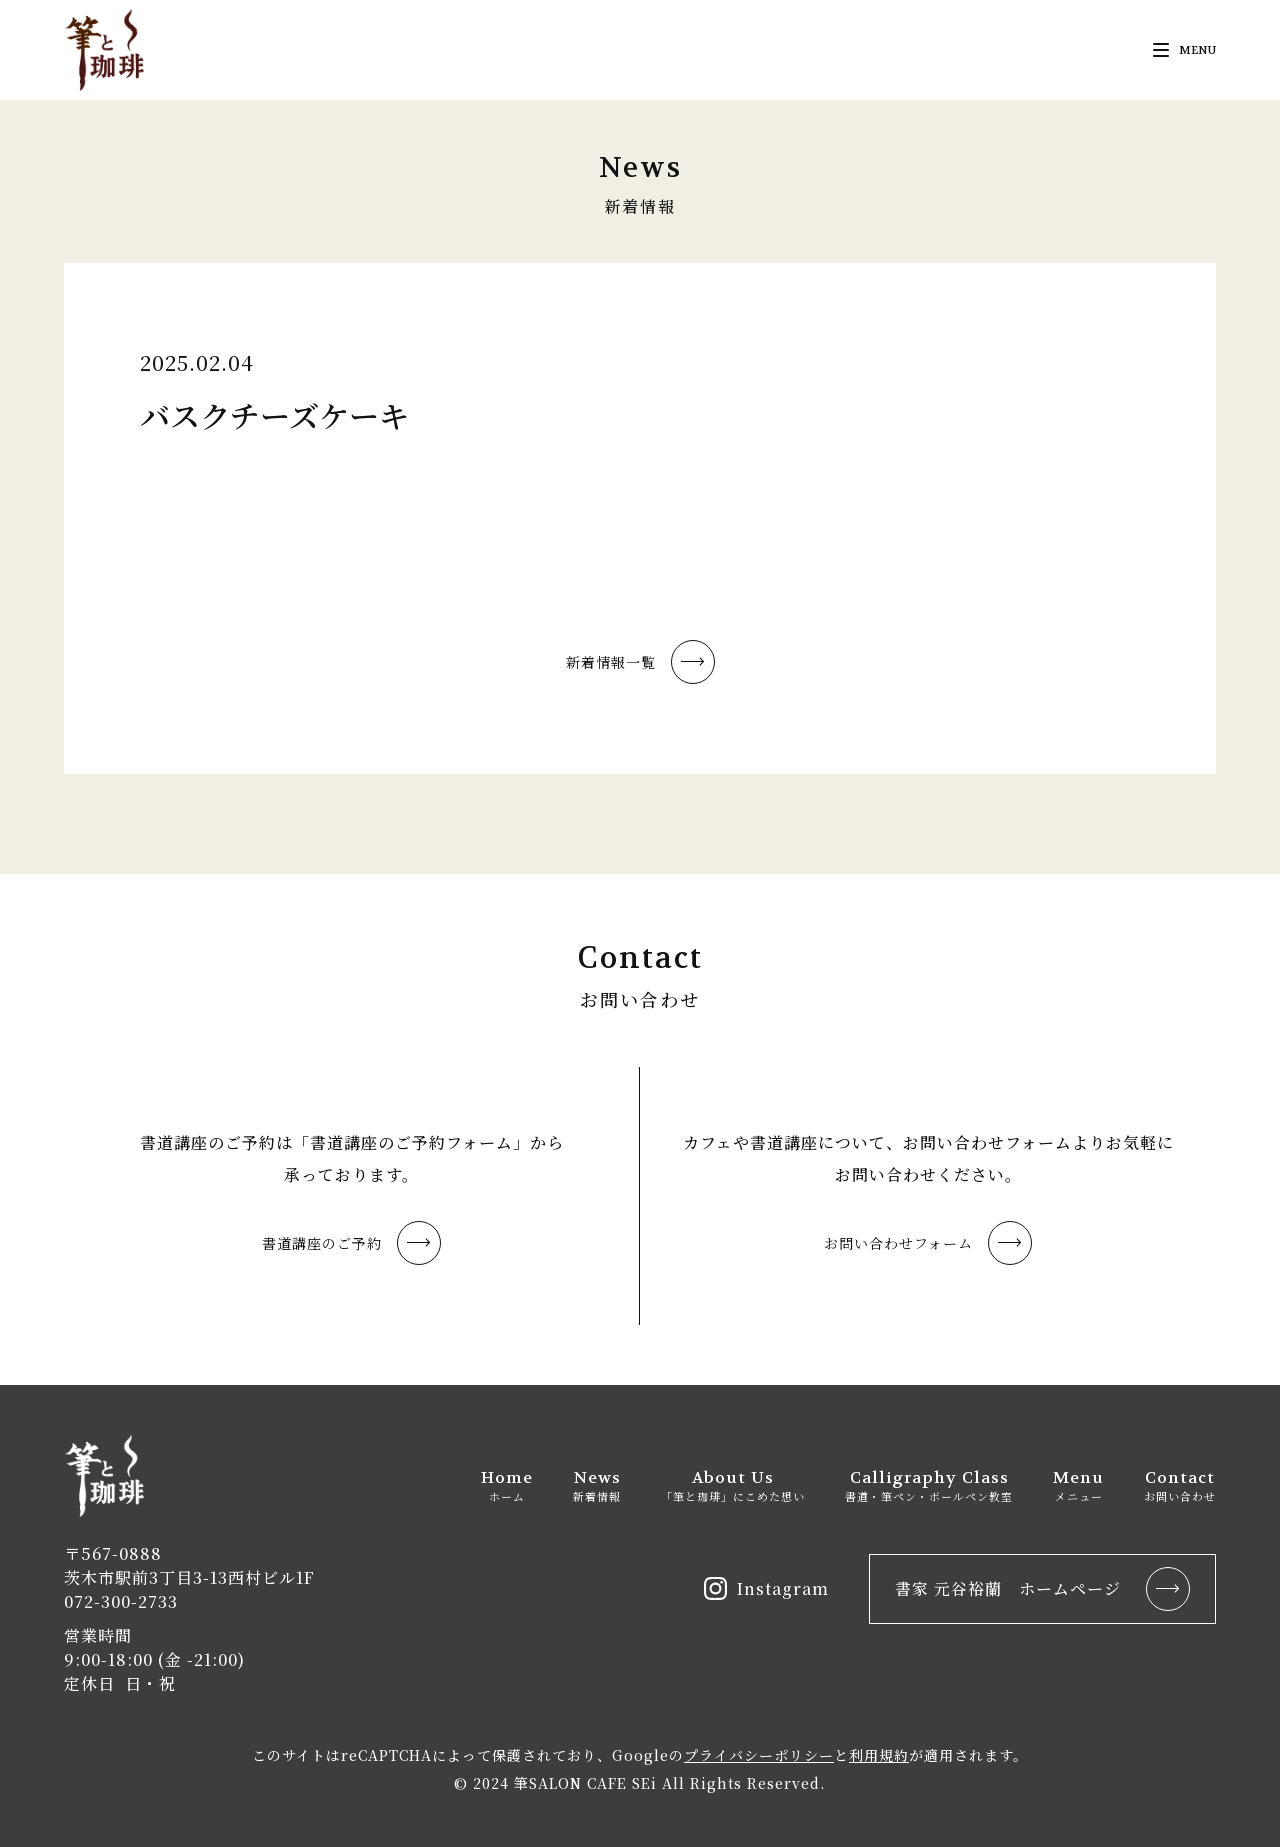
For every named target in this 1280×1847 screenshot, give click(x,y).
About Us (733, 1485)
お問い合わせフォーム (928, 1243)
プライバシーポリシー (759, 1755)
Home (507, 1485)
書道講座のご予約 (351, 1243)
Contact (1180, 1485)
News (597, 1485)
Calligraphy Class (929, 1485)
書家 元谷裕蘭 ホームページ (1042, 1589)
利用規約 (879, 1755)
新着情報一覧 (640, 662)
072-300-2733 (121, 1601)
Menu (1078, 1485)
